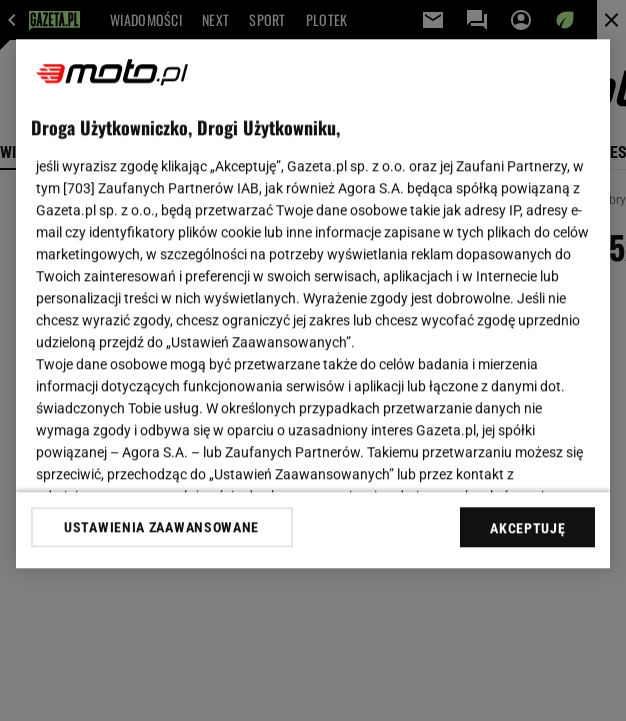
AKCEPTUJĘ (527, 528)
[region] (313, 303)
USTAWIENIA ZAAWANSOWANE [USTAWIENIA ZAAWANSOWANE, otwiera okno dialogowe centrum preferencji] (161, 527)
